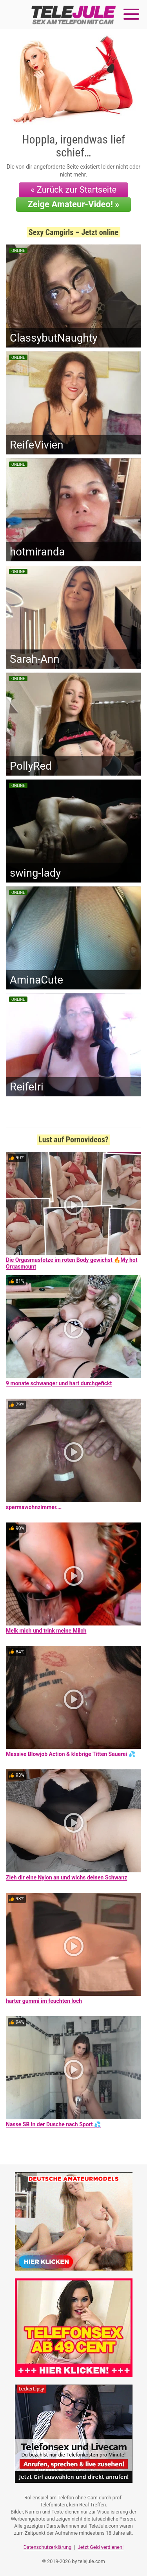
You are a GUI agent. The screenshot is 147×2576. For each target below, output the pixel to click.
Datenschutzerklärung (48, 2547)
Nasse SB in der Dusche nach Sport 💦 (53, 2124)
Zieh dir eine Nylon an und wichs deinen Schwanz (66, 1877)
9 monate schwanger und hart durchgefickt (59, 1383)
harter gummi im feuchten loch (44, 2001)
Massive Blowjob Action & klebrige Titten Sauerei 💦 (70, 1754)
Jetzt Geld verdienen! (100, 2547)
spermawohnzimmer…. (34, 1507)
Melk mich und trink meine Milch (46, 1630)
